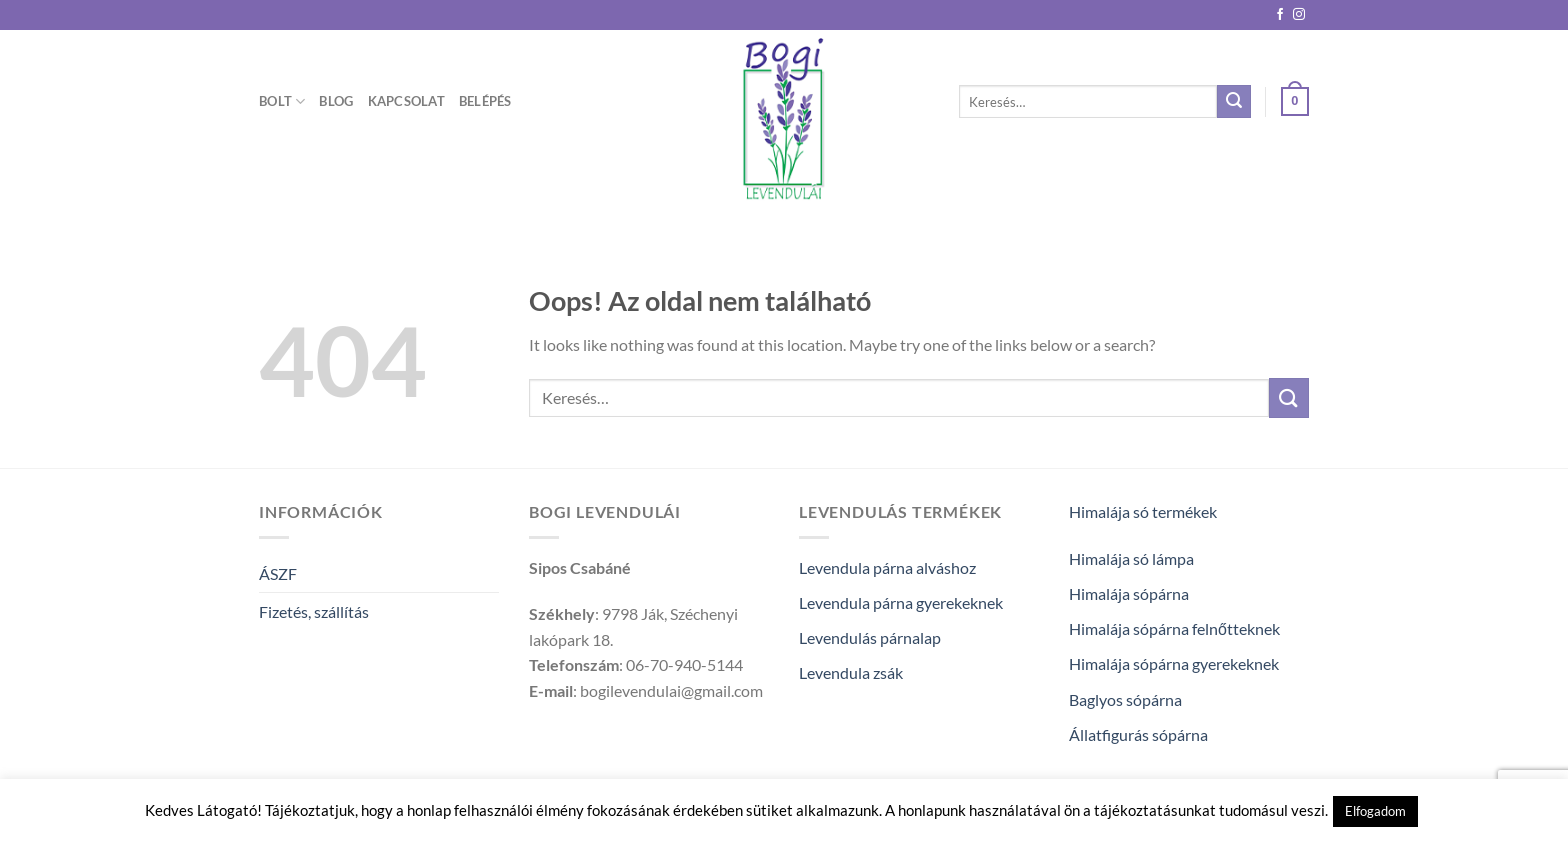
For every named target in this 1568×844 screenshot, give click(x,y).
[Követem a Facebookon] (1280, 15)
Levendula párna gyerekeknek (901, 602)
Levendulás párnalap (870, 637)
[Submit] (1234, 102)
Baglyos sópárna (1125, 699)
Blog (336, 101)
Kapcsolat (406, 101)
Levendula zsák (851, 672)
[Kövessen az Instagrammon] (1299, 15)
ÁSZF (278, 573)
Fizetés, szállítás (314, 611)
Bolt (282, 101)
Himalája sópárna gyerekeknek (1174, 663)
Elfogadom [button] (1375, 811)
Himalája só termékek (1143, 511)
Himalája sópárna (1129, 593)
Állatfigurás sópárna (1138, 734)
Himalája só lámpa (1131, 558)
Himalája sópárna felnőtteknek (1174, 628)
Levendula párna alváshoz (887, 567)
